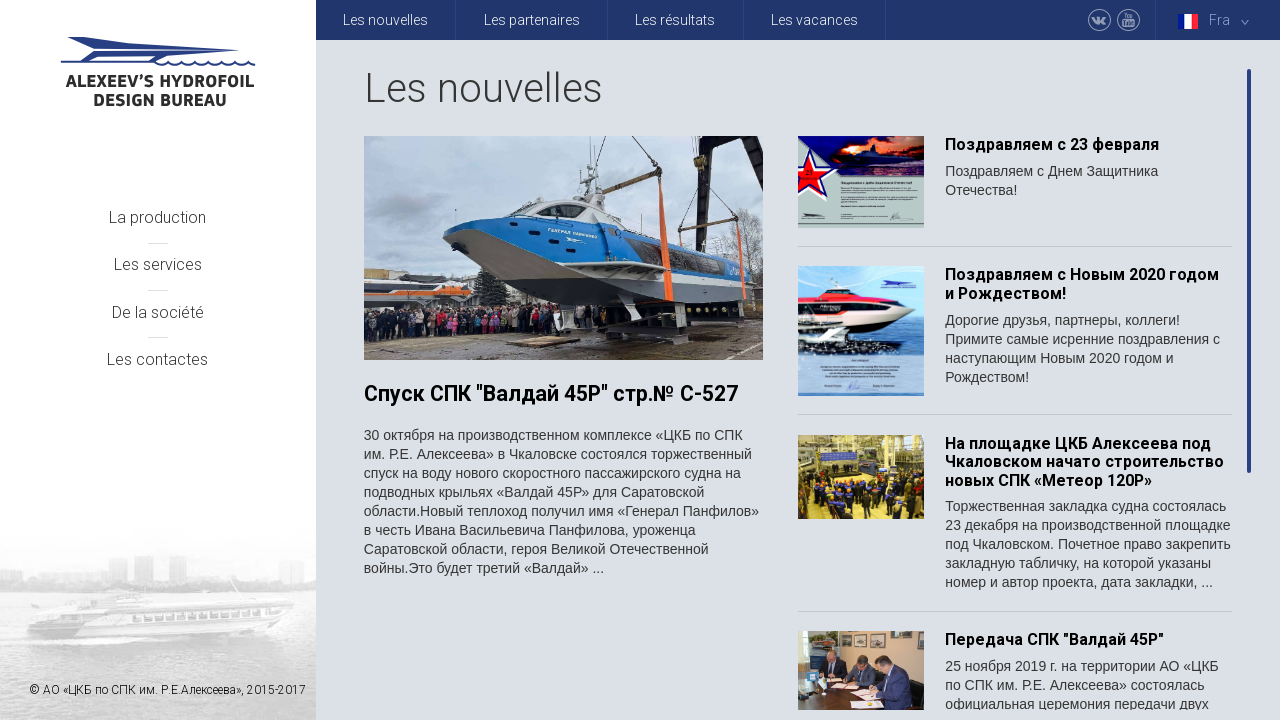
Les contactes (157, 359)
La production (157, 217)
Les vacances (814, 20)
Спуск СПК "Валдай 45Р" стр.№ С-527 (551, 394)
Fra (1217, 20)
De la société (158, 312)
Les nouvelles (385, 20)
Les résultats (675, 20)
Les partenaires (532, 20)
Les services (158, 264)
